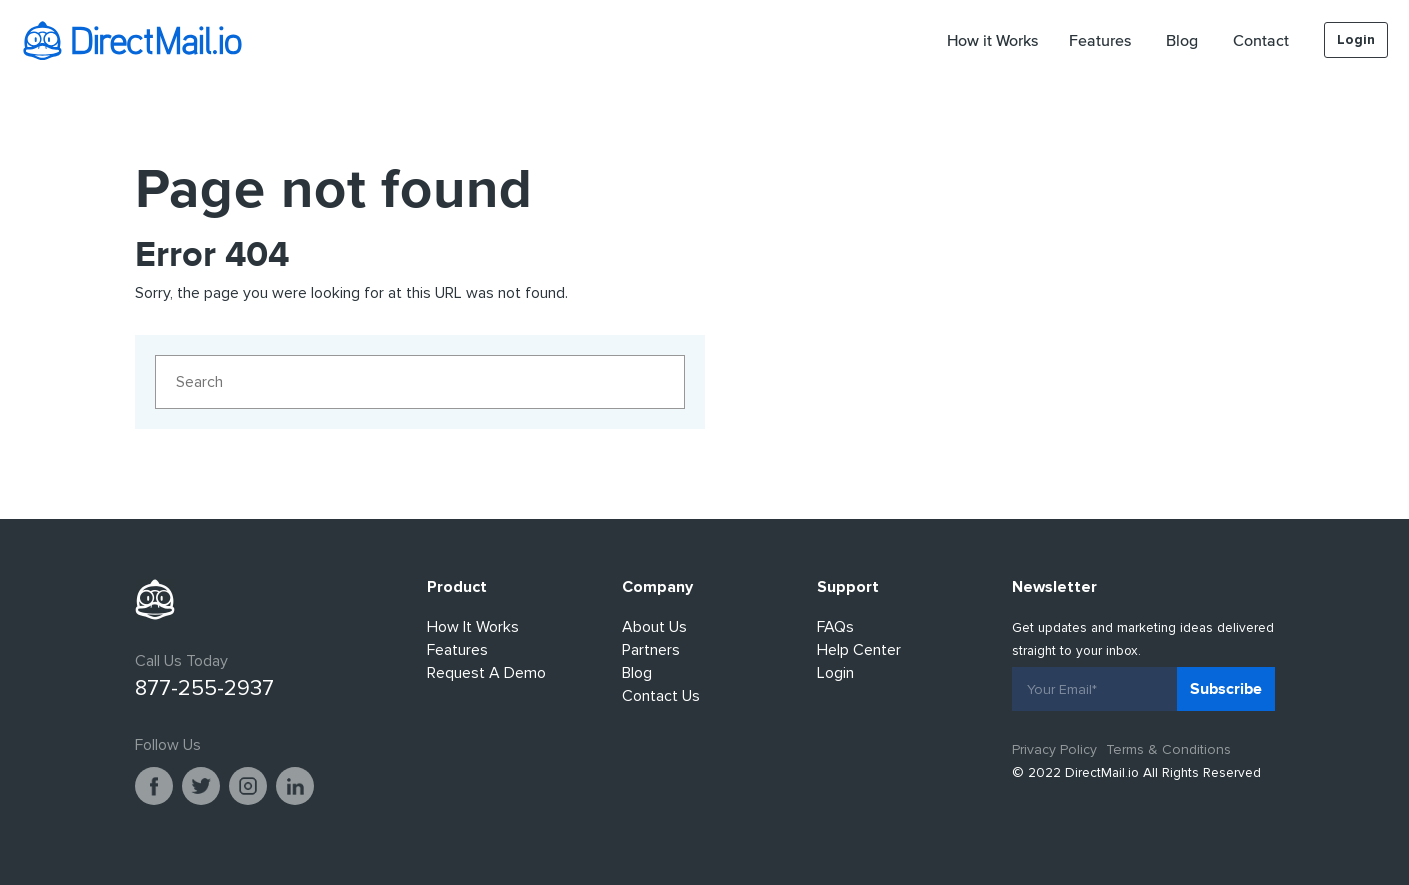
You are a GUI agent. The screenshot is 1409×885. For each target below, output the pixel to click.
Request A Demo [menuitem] (486, 673)
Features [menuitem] (1100, 40)
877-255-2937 (204, 688)
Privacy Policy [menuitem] (1054, 749)
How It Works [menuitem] (473, 627)
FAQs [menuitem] (835, 627)
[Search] (420, 382)
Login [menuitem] (1356, 39)
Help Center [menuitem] (859, 650)
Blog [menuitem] (1182, 40)
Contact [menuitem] (1261, 40)
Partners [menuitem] (651, 650)
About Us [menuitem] (654, 627)
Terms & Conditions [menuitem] (1168, 749)
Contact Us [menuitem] (661, 696)
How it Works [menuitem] (992, 40)
